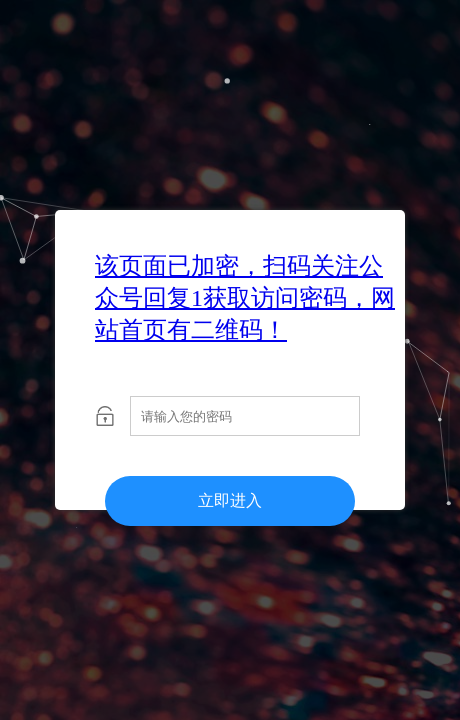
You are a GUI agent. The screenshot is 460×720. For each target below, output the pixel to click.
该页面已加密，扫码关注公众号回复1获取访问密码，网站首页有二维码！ (245, 298)
